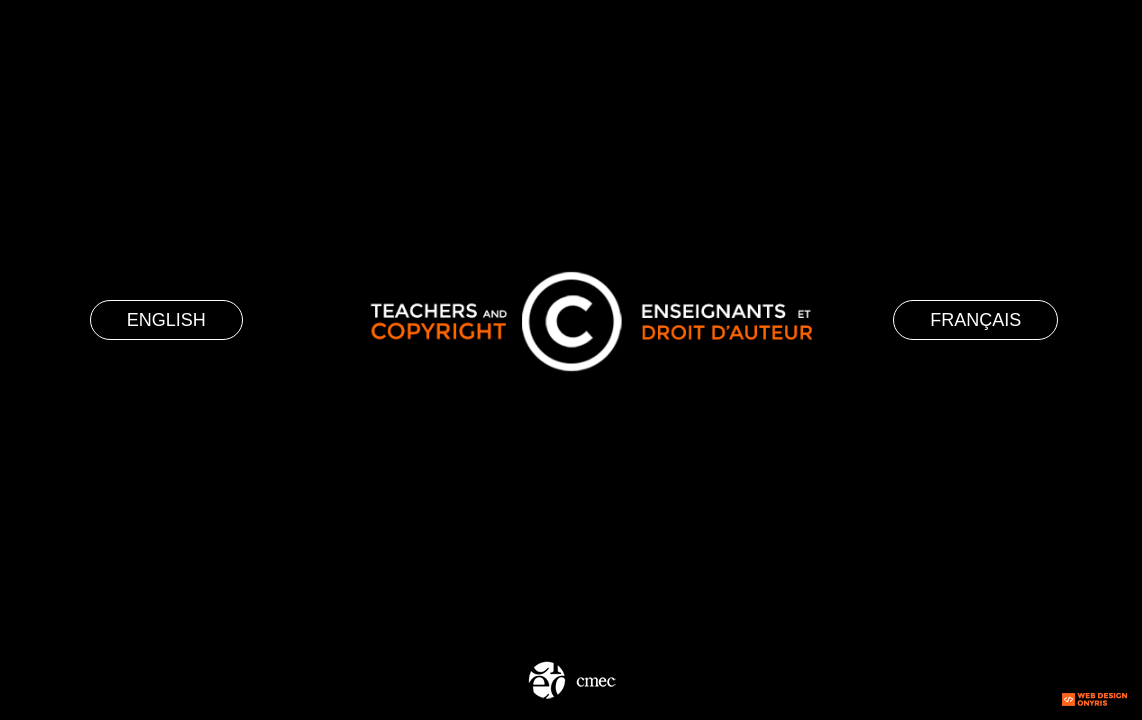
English (166, 320)
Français (975, 320)
